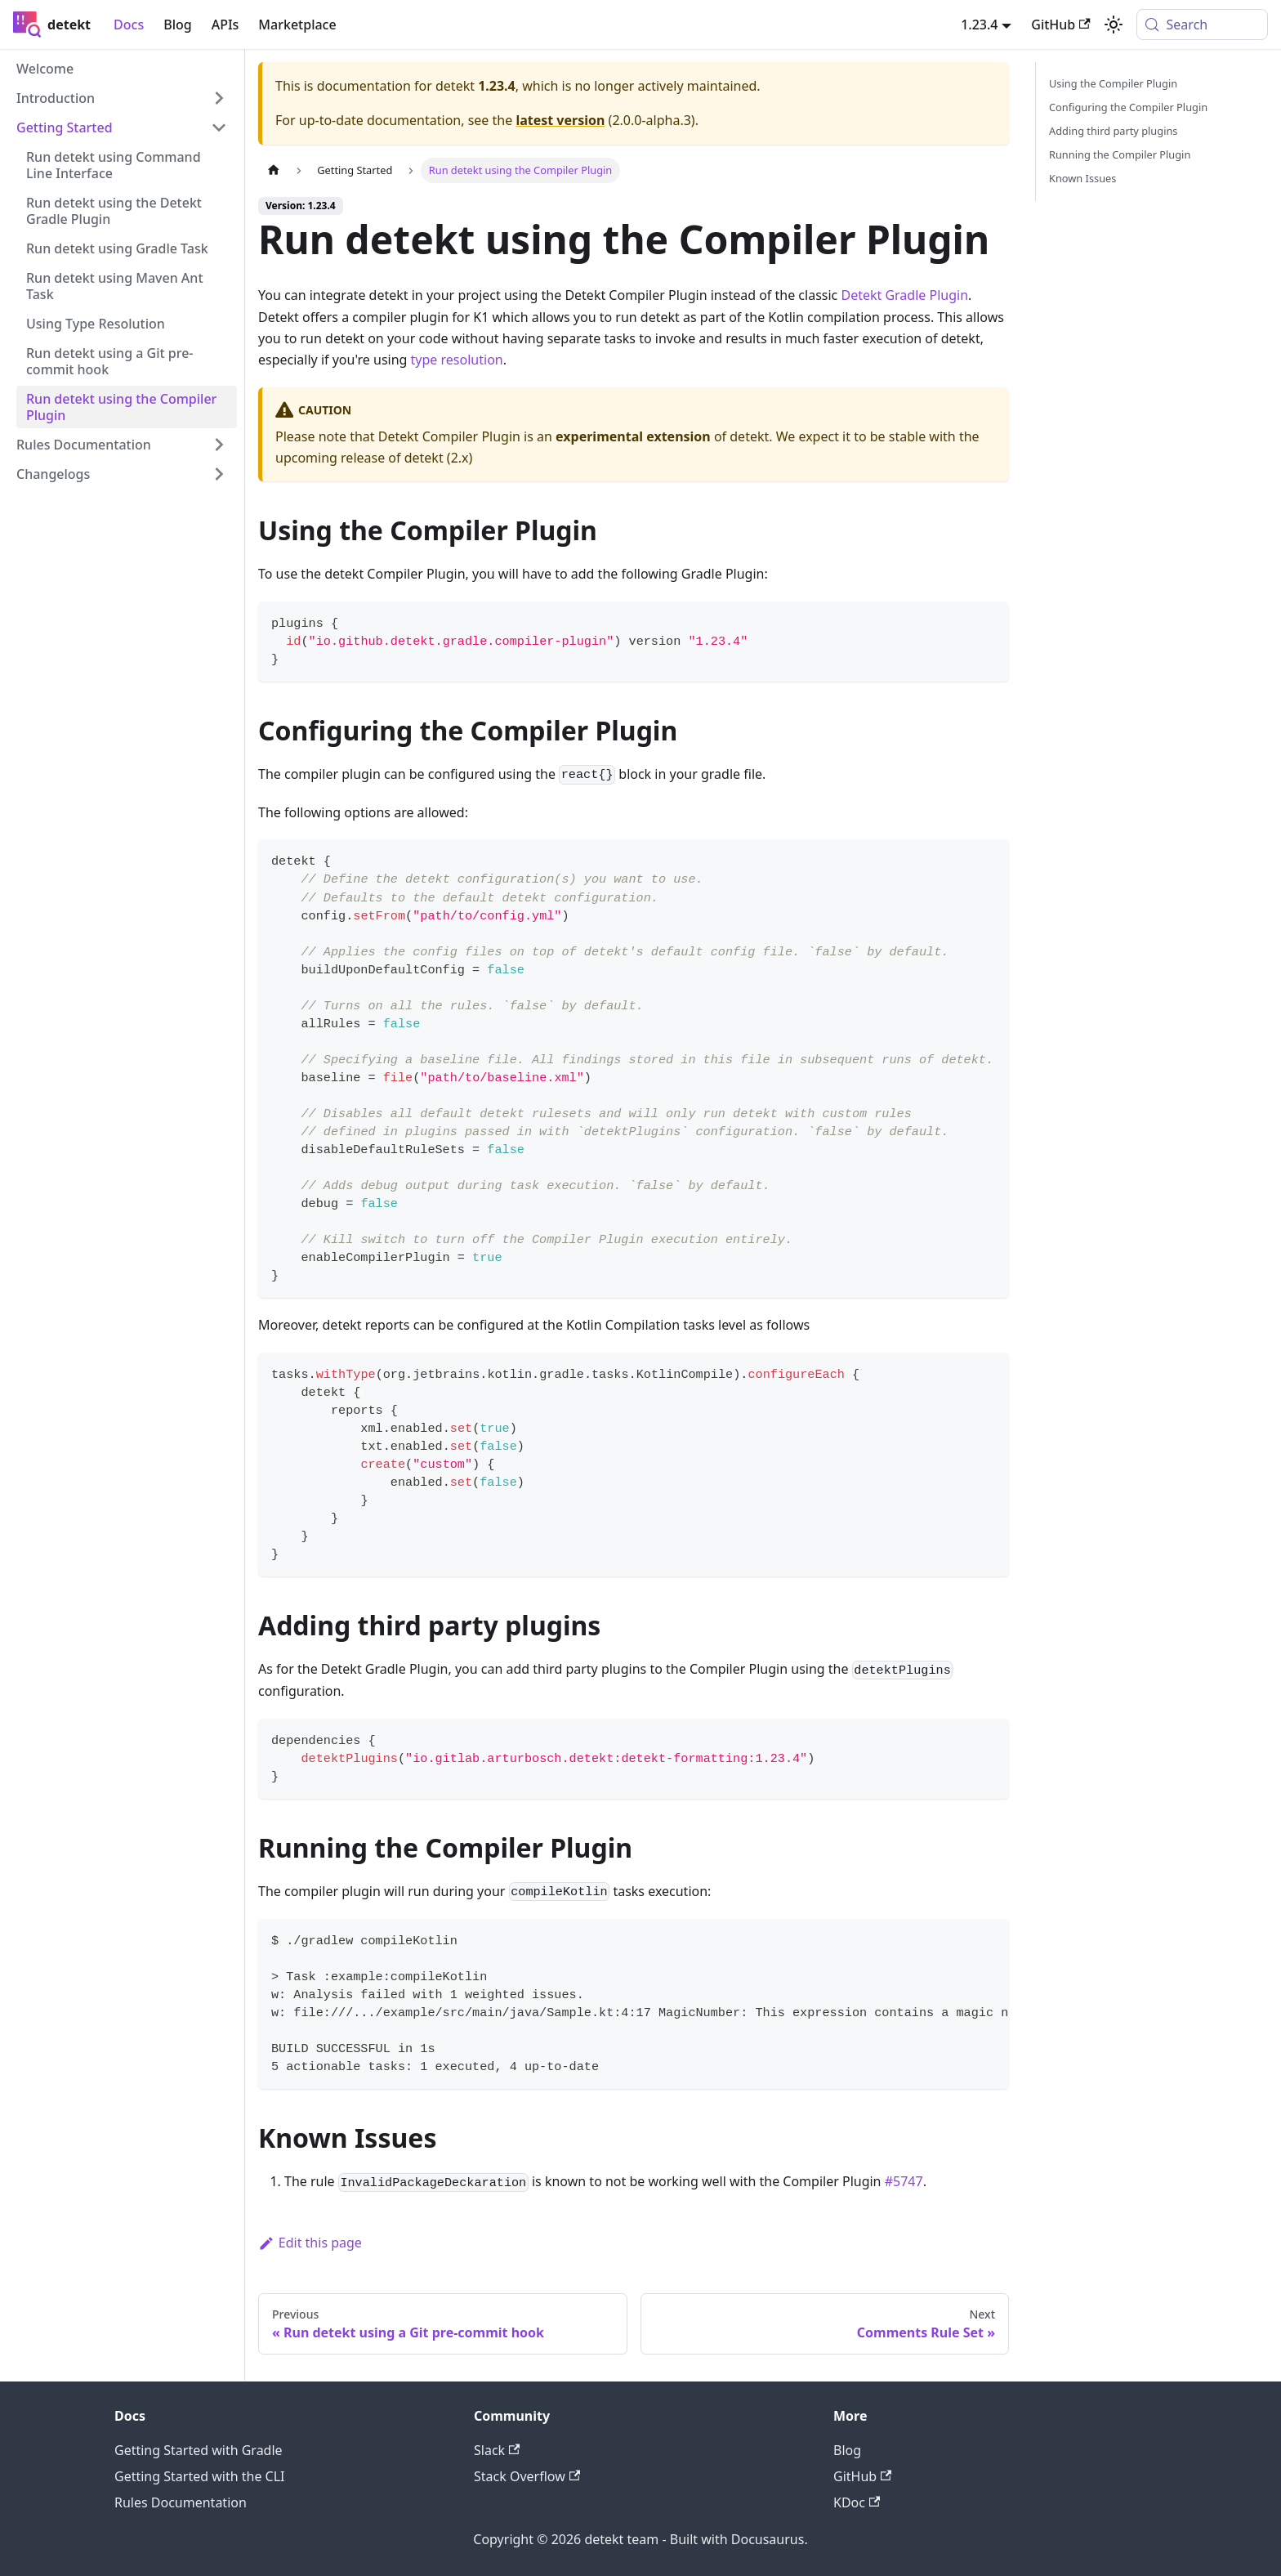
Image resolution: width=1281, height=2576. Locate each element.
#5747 (904, 2181)
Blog (177, 25)
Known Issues (1082, 178)
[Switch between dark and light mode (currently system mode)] (1113, 24)
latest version (560, 120)
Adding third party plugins (1113, 130)
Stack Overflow (527, 2476)
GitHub (862, 2476)
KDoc (856, 2502)
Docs (129, 25)
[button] (122, 98)
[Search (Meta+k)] (1202, 24)
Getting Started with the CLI (199, 2476)
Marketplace (297, 25)
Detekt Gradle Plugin (904, 295)
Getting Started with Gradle (198, 2450)
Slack (497, 2450)
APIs (225, 25)
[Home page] (273, 170)
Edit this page (310, 2243)
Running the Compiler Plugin (1119, 154)
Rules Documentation (180, 2502)
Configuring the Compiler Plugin (1128, 107)
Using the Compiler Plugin (1113, 83)
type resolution (457, 360)
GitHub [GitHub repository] (1060, 25)
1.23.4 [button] (979, 25)
